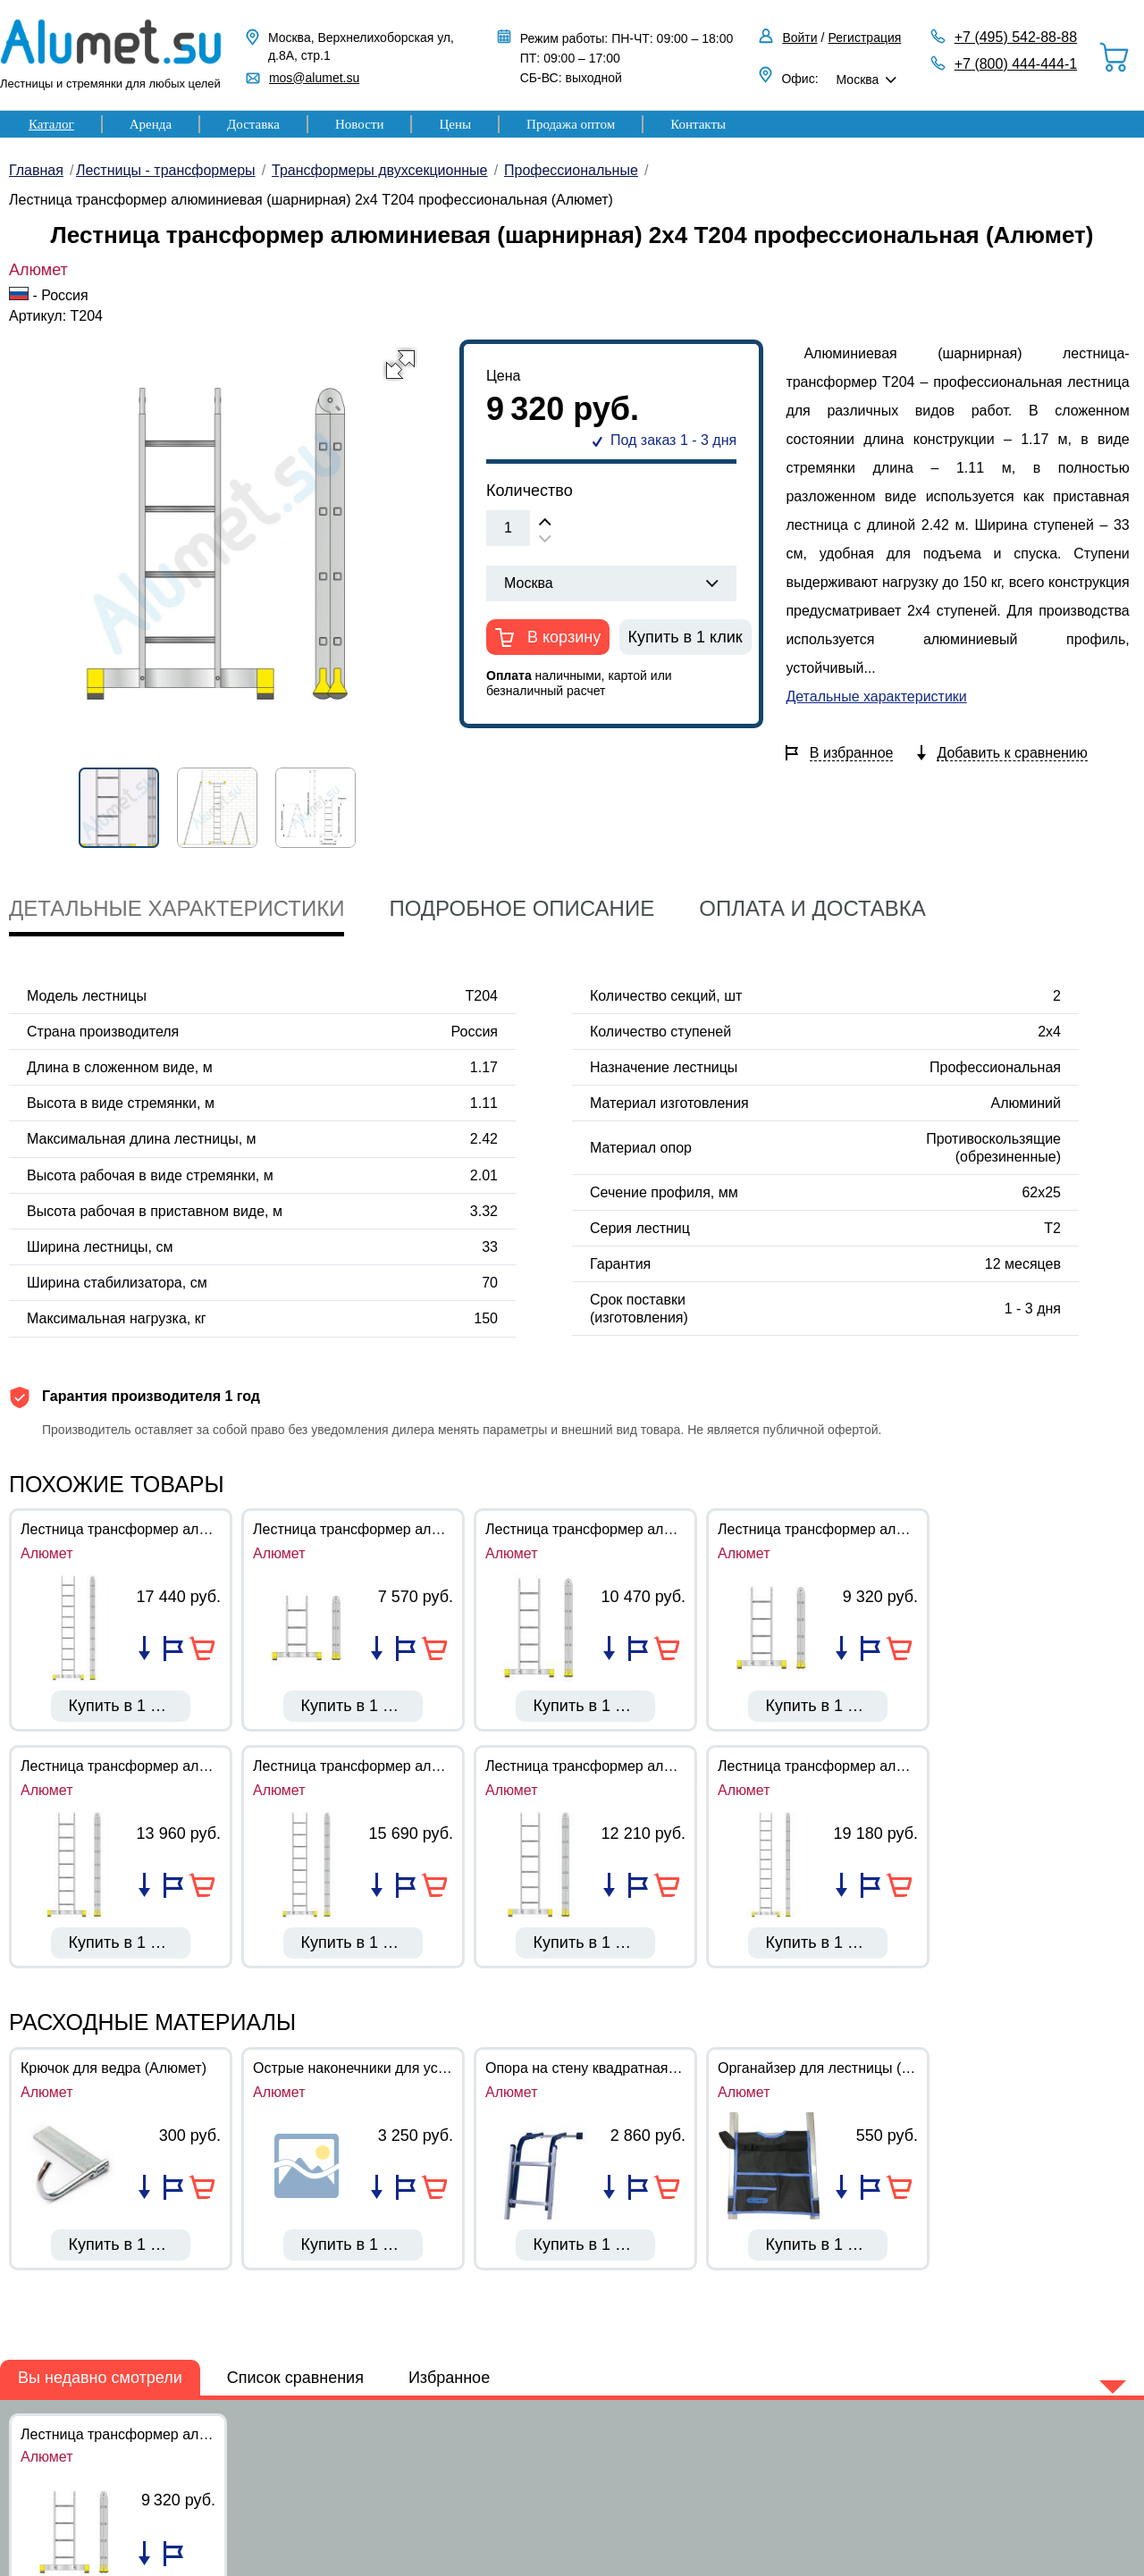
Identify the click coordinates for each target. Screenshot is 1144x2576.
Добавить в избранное (173, 1648)
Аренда (151, 124)
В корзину (562, 637)
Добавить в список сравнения (144, 1648)
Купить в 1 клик (685, 637)
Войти (799, 37)
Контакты (698, 124)
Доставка (253, 124)
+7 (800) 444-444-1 (1016, 63)
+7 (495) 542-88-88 (1016, 37)
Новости (359, 124)
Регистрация (865, 37)
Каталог (51, 124)
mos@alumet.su (314, 78)
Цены (455, 124)
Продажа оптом (570, 124)
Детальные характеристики (876, 696)
